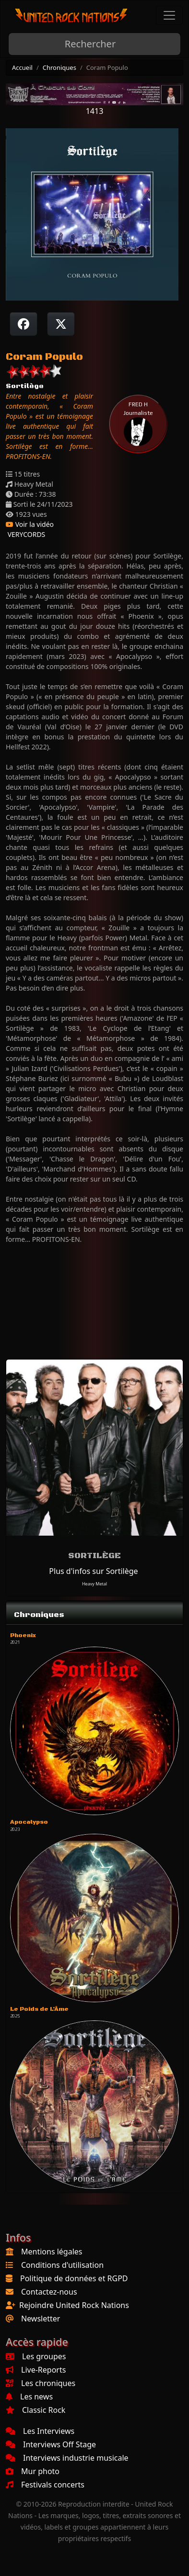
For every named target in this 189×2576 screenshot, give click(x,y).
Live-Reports (36, 2369)
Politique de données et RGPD (74, 2278)
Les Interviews (40, 2431)
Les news (29, 2396)
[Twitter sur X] (61, 324)
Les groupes (36, 2356)
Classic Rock (35, 2410)
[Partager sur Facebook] (23, 324)
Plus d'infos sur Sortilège (93, 1571)
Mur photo (32, 2471)
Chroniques (59, 67)
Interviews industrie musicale (67, 2458)
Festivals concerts (45, 2484)
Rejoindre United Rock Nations (74, 2305)
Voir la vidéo (30, 524)
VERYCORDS (25, 534)
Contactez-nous (49, 2291)
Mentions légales (52, 2251)
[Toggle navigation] (169, 15)
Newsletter (40, 2318)
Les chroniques (40, 2383)
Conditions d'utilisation (62, 2265)
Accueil (22, 67)
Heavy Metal (94, 1584)
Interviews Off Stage (51, 2444)
